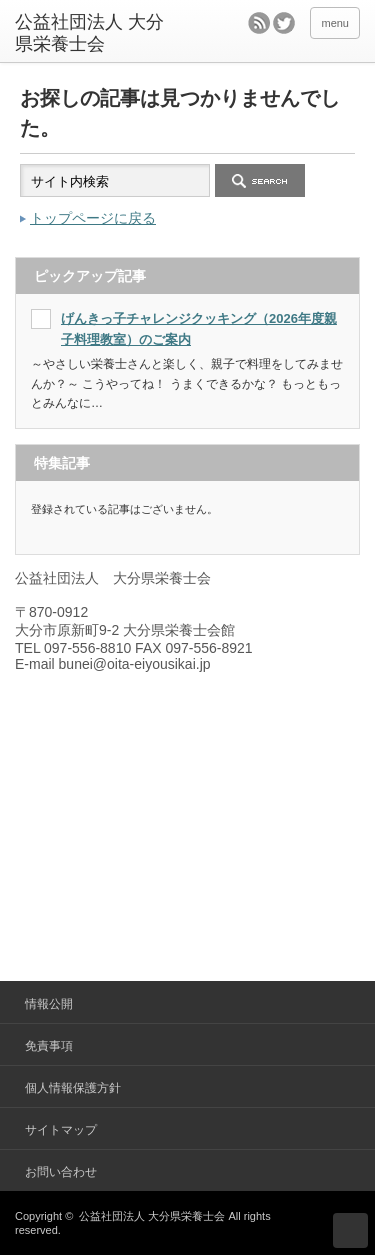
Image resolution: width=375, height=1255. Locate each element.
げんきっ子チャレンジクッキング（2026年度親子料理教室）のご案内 (199, 329)
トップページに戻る (93, 218)
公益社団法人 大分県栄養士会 (152, 1216)
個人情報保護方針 (73, 1088)
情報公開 (49, 1004)
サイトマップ (61, 1130)
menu (335, 23)
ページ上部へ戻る (350, 1230)
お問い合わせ (61, 1172)
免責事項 (49, 1046)
